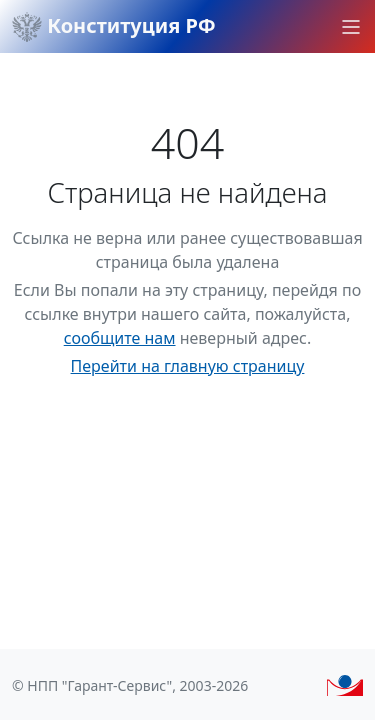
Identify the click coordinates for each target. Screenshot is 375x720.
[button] (351, 27)
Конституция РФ (114, 27)
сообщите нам (120, 338)
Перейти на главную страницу (188, 366)
